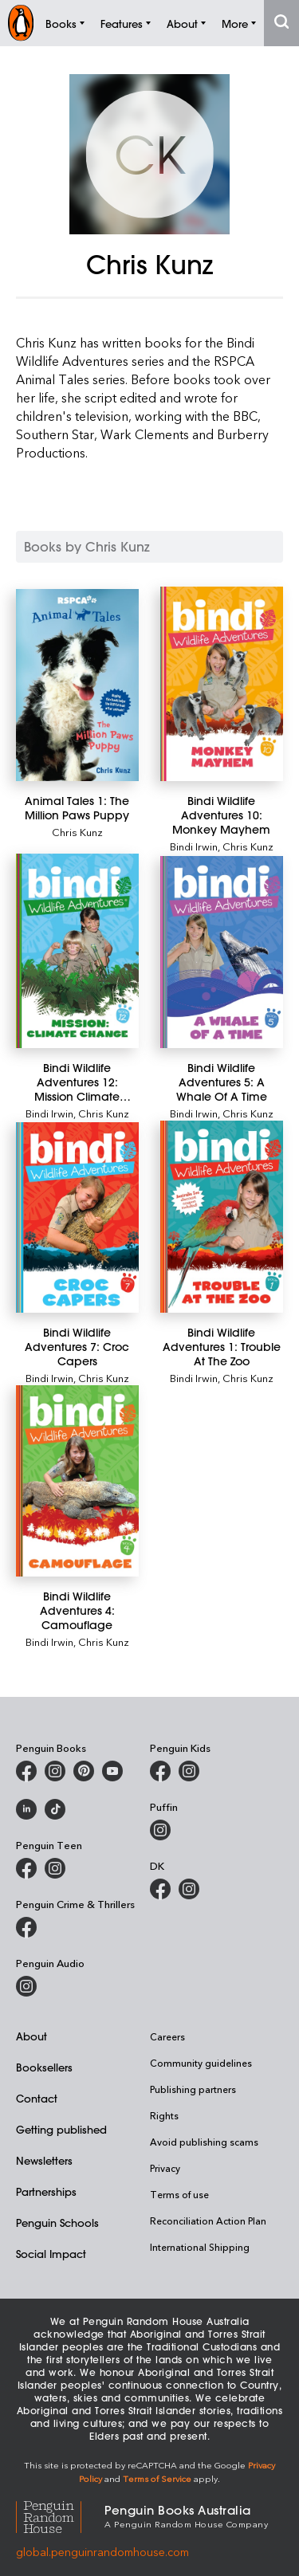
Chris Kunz (77, 831)
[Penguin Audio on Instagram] (26, 1986)
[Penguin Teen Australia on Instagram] (55, 1868)
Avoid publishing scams (204, 2141)
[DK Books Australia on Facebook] (160, 1889)
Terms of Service (157, 2478)
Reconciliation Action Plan (208, 2220)
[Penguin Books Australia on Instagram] (55, 1771)
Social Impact (51, 2253)
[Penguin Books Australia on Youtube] (112, 1771)
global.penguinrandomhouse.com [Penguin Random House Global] (102, 2551)
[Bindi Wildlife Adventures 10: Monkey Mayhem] (221, 684)
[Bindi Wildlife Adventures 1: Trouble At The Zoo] (221, 1217)
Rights (164, 2115)
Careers (167, 2036)
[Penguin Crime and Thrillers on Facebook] (26, 1927)
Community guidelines (201, 2063)
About (31, 2036)
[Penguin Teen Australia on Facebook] (26, 1868)
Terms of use (179, 2194)
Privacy (165, 2168)
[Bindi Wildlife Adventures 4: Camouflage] (77, 1481)
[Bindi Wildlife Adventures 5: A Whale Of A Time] (221, 952)
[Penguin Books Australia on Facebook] (26, 1771)
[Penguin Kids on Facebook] (160, 1771)
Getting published (61, 2129)
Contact (36, 2098)
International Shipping (200, 2247)
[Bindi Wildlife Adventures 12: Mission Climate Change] (77, 951)
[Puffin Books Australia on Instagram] (160, 1830)
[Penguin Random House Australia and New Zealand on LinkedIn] (26, 1809)
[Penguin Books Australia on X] (83, 1771)
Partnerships (46, 2191)
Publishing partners (193, 2089)
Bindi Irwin (194, 846)
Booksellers (44, 2067)
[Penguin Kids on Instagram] (189, 1771)
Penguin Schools (57, 2222)
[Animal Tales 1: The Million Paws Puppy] (77, 685)
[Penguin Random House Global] (60, 2515)
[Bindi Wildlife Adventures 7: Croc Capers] (77, 1217)
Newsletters (44, 2160)
